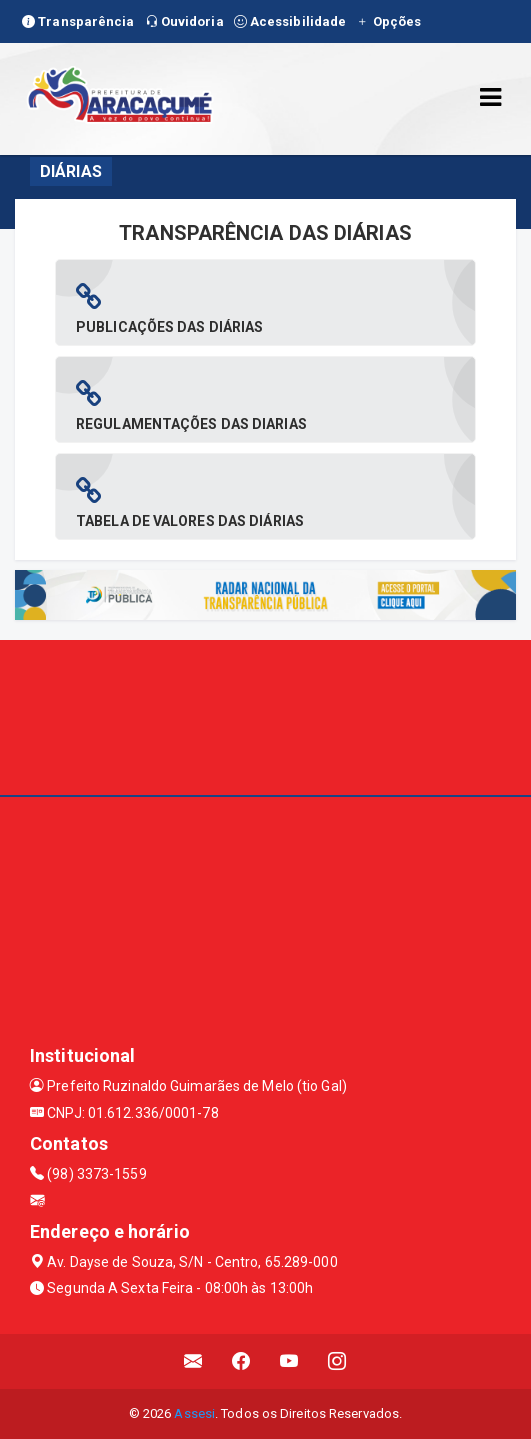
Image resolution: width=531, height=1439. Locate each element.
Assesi (194, 1413)
